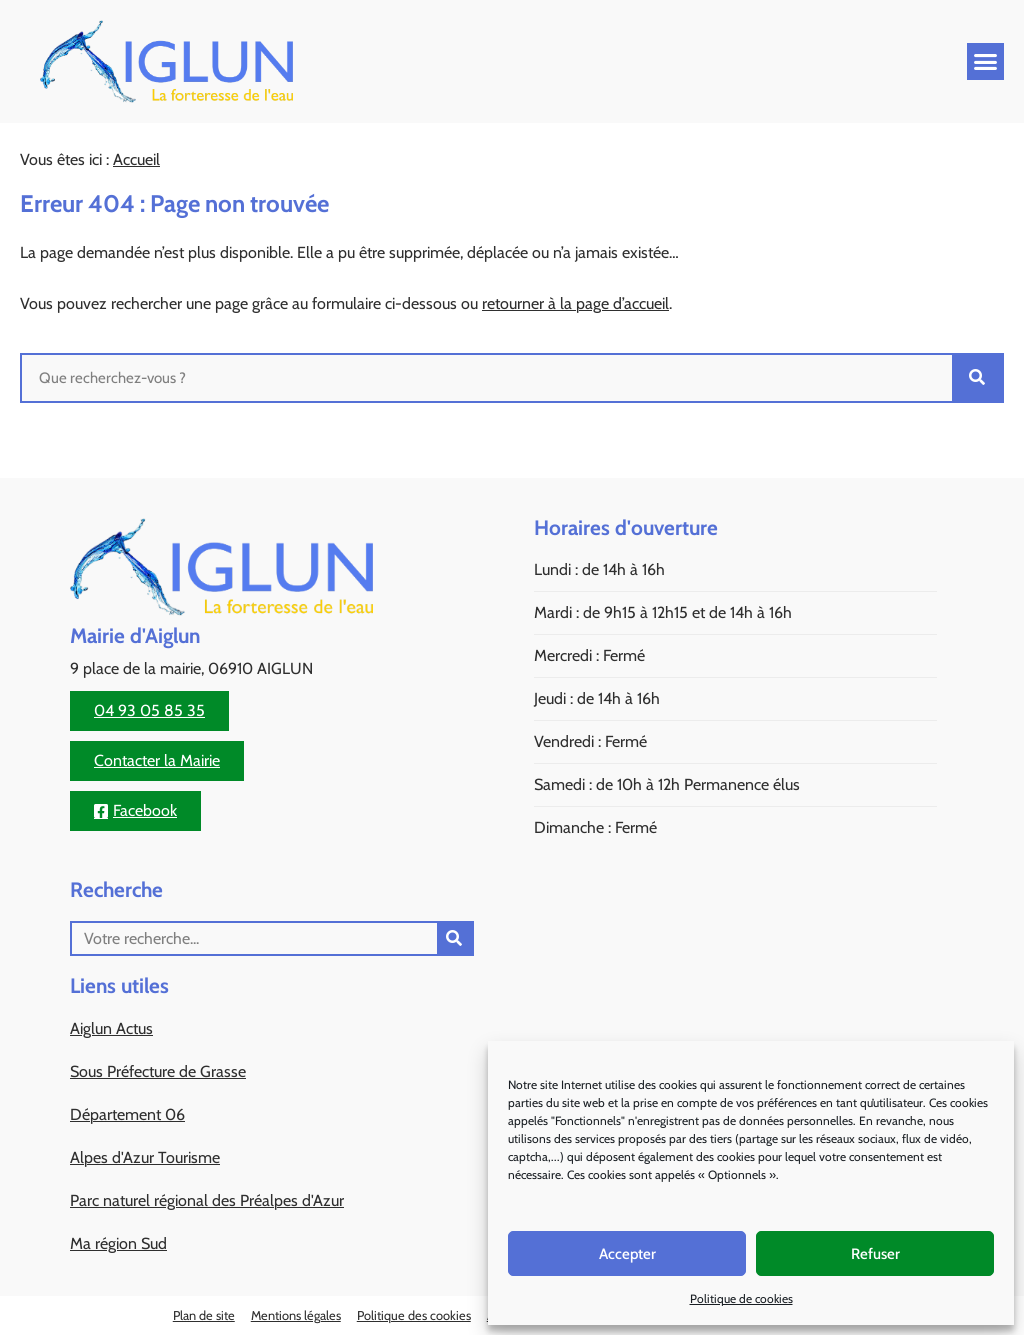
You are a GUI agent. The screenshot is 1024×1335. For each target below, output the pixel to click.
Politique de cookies (741, 1298)
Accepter (627, 1254)
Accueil (136, 159)
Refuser (875, 1254)
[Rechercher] (977, 378)
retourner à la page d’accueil (575, 303)
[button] (986, 62)
